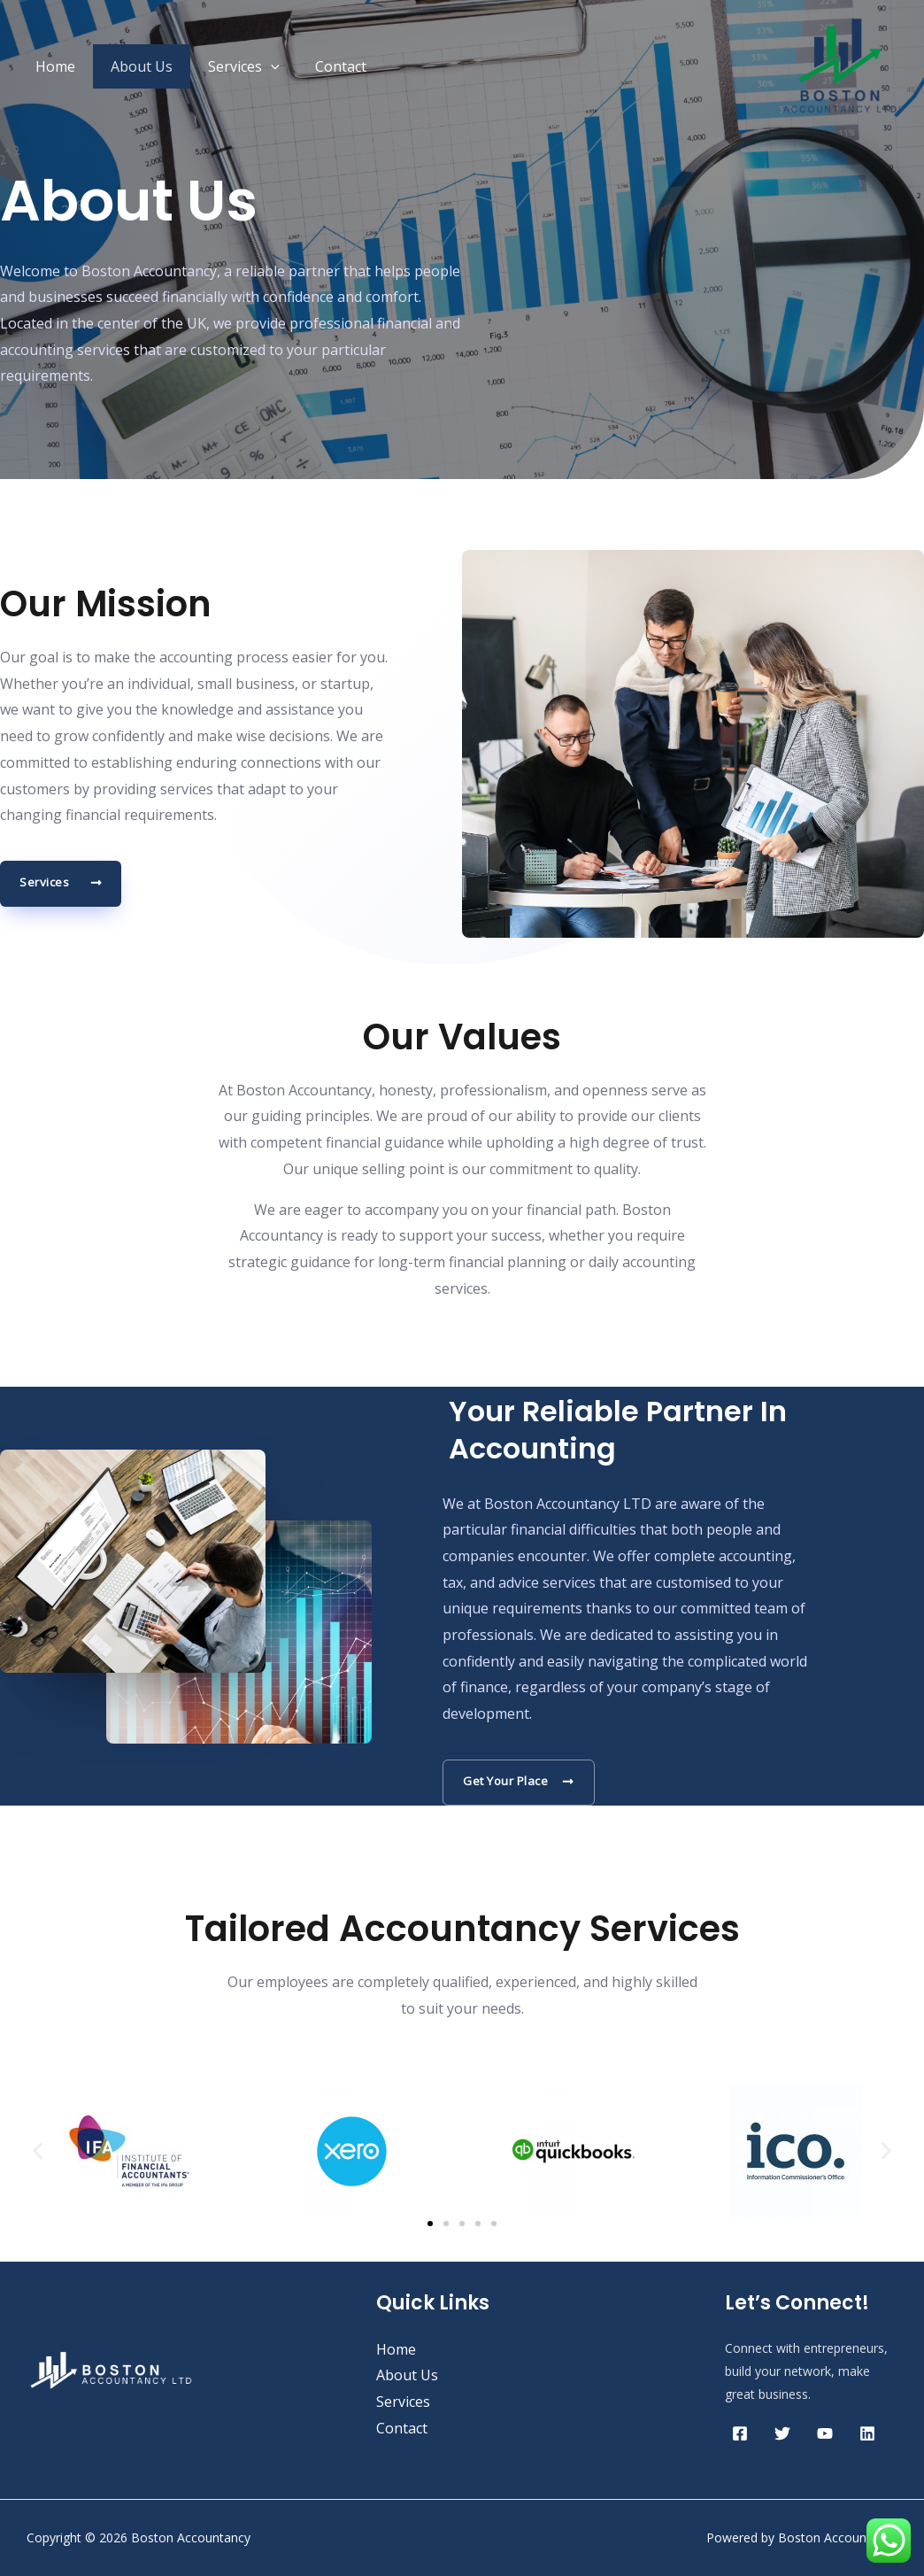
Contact (316, 66)
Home (52, 66)
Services (226, 66)
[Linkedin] (867, 2433)
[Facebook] (740, 2433)
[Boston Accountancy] (840, 64)
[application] (253, 66)
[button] (38, 2150)
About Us (131, 66)
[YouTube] (825, 2433)
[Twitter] (782, 2433)
